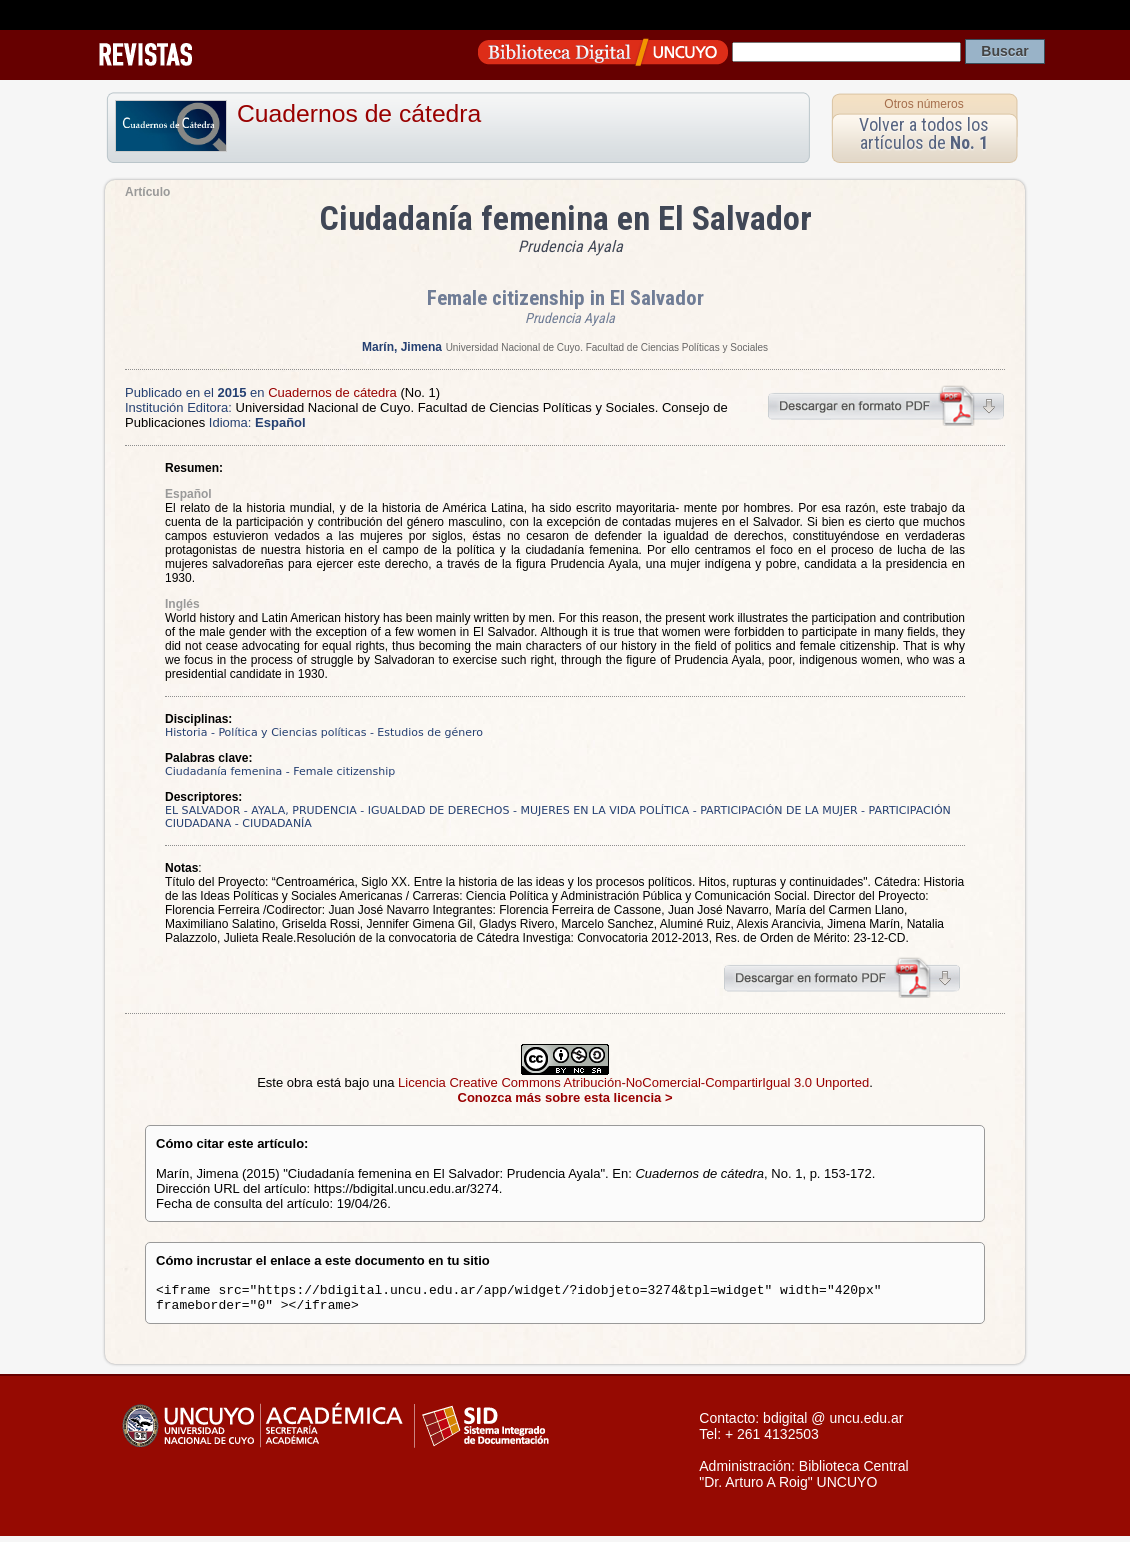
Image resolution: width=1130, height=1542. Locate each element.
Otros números (923, 104)
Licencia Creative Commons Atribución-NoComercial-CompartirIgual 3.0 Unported (633, 1082)
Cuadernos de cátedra (359, 113)
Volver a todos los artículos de (924, 133)
